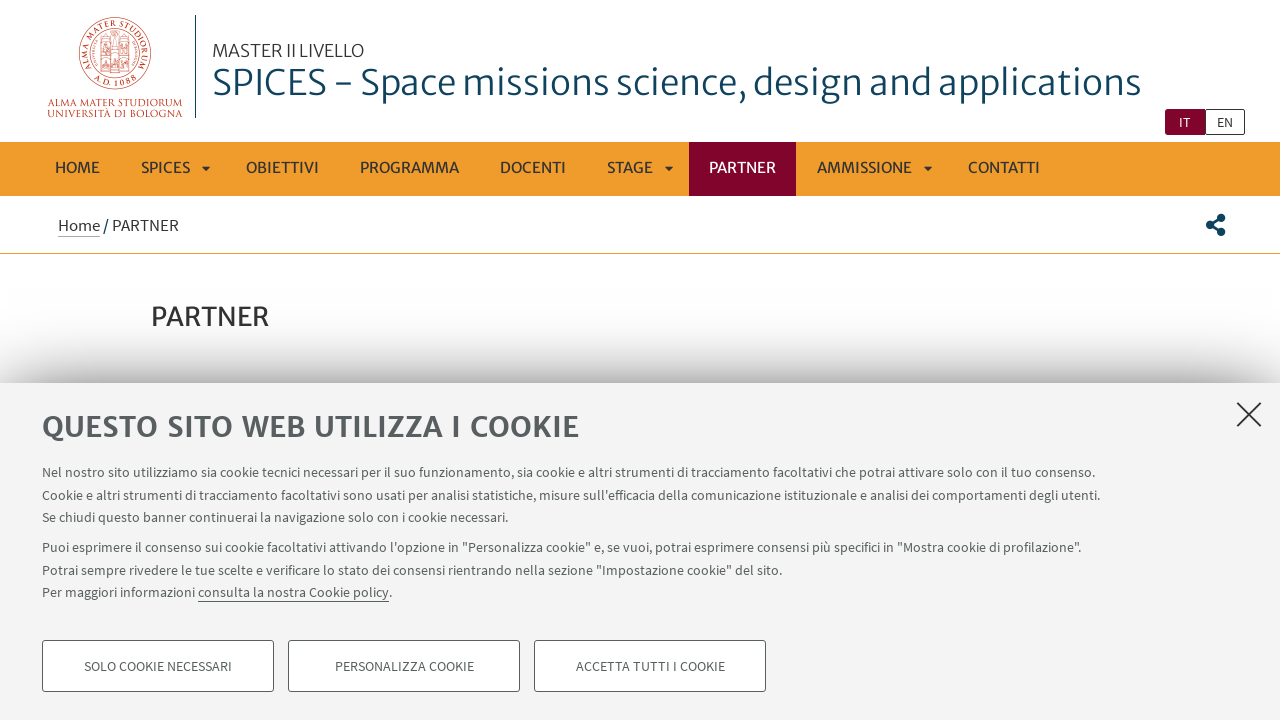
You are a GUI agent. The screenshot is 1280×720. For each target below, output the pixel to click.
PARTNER (742, 167)
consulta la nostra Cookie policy (293, 592)
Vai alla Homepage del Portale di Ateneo (115, 66)
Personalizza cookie (404, 666)
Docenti (533, 167)
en (1225, 122)
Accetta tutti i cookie (650, 666)
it (1185, 122)
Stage (630, 167)
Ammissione (864, 167)
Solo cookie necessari (158, 666)
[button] (1215, 225)
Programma (409, 167)
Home (77, 167)
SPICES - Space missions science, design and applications (677, 73)
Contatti (1004, 167)
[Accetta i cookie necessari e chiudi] (1249, 414)
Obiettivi (282, 167)
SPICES (165, 167)
